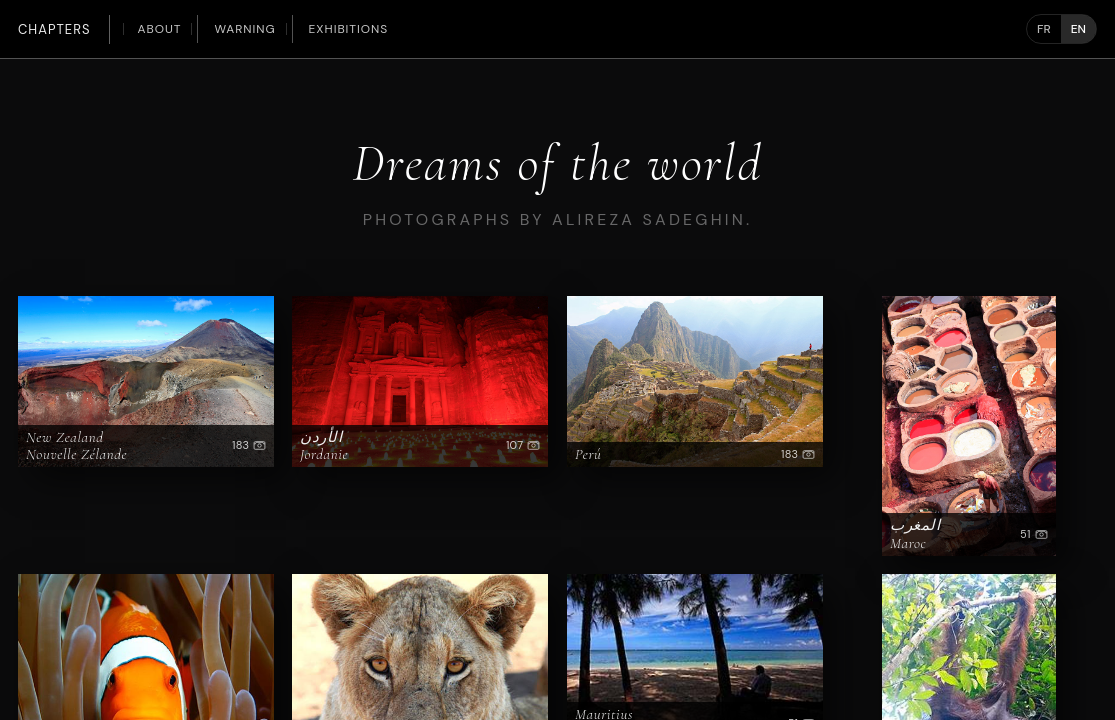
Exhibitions (349, 29)
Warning (244, 29)
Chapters (54, 29)
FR (1044, 29)
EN (1078, 29)
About (160, 29)
